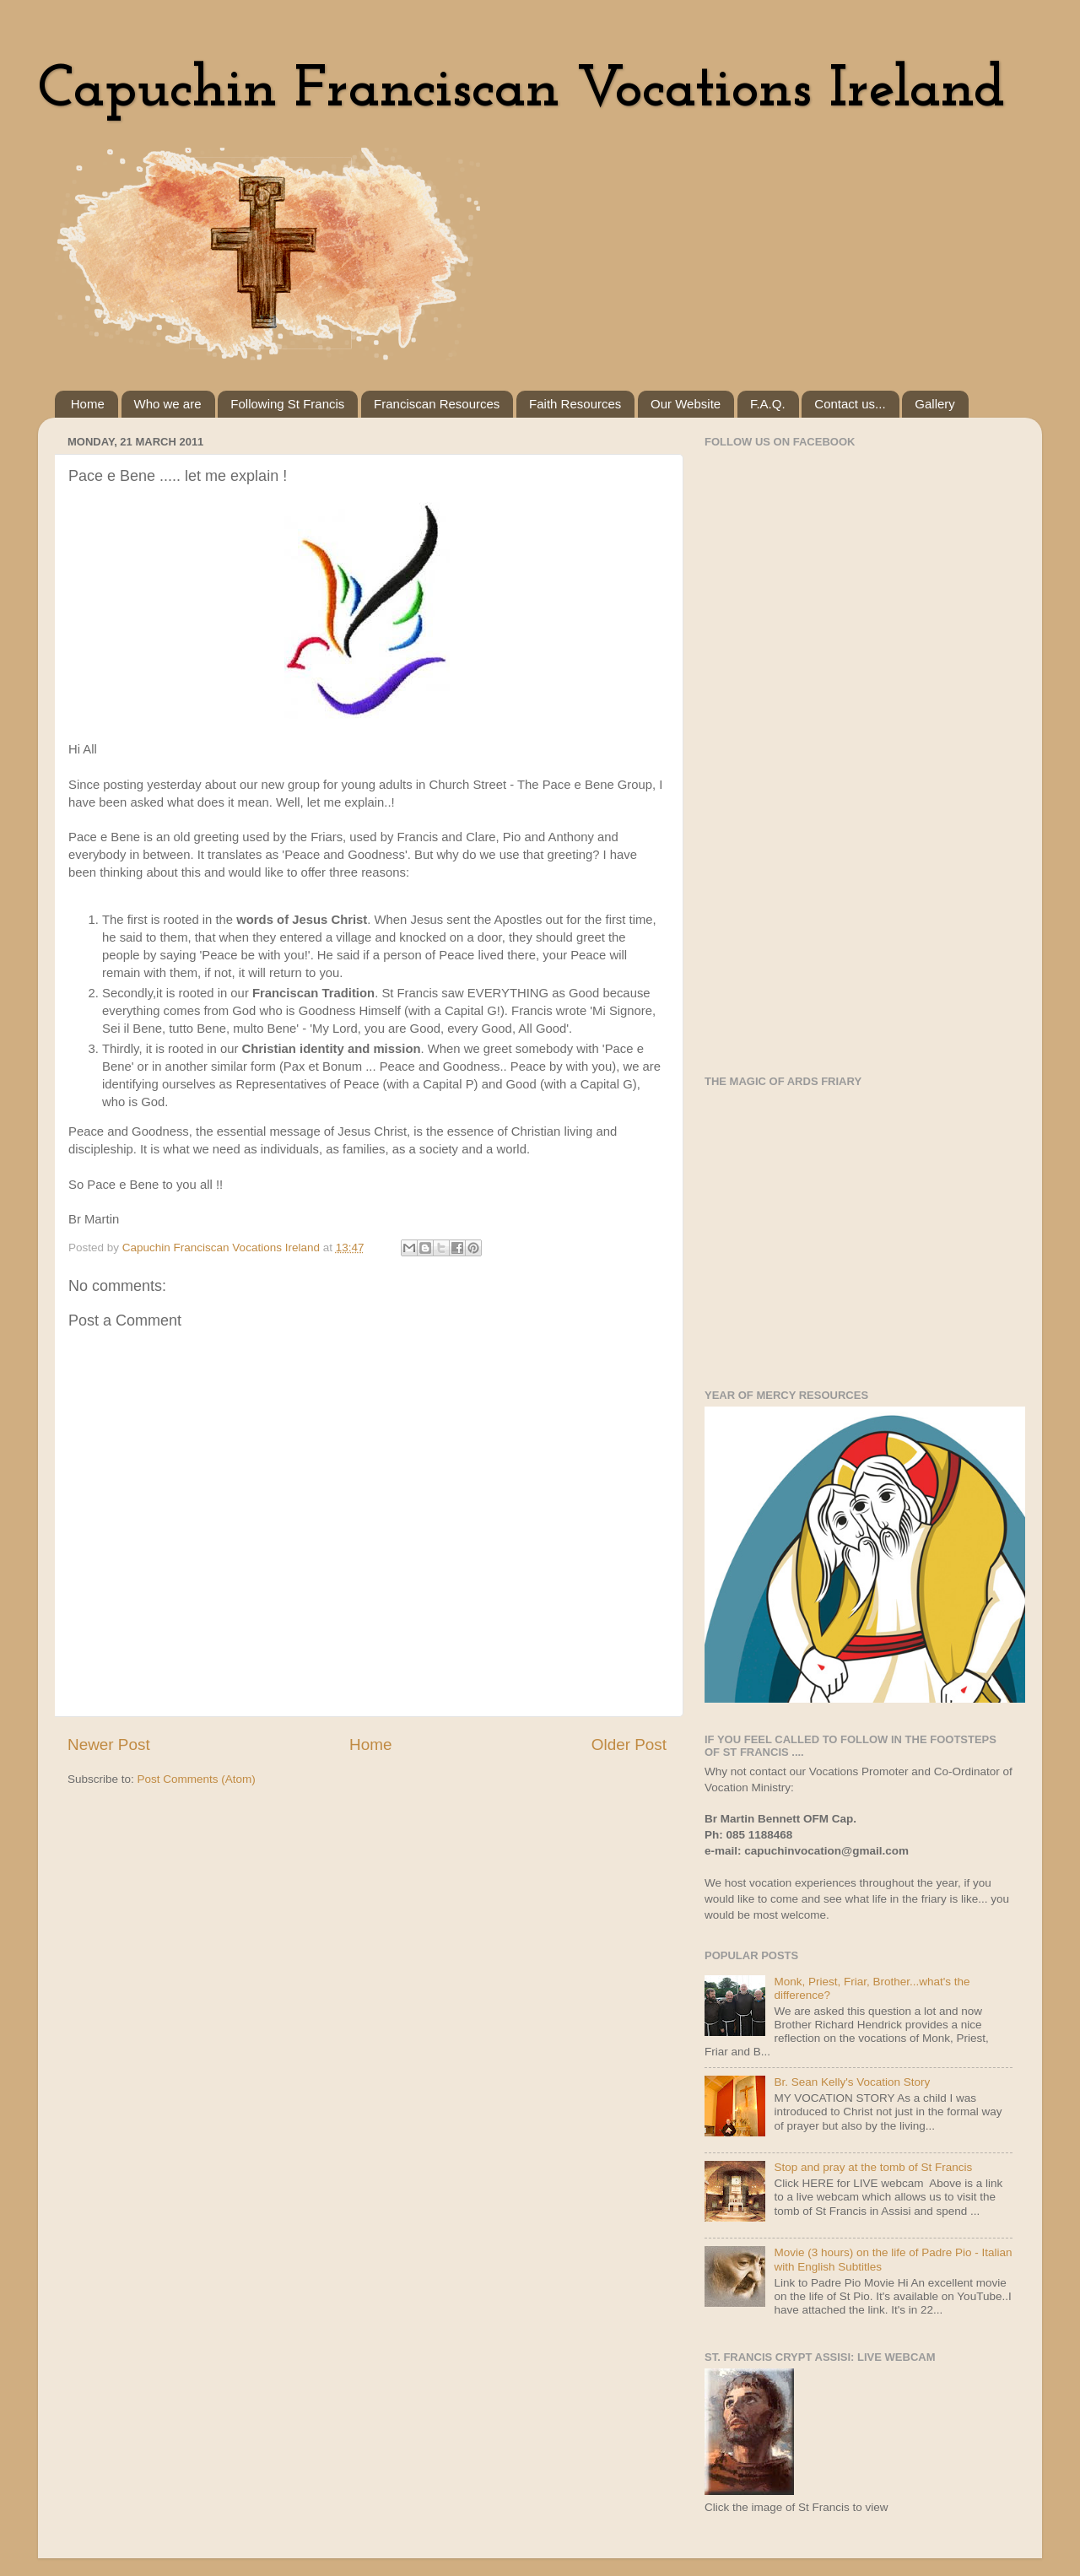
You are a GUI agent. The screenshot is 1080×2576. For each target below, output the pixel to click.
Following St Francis (287, 404)
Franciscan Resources (437, 404)
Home (88, 404)
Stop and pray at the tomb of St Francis (873, 2167)
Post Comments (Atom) (197, 1779)
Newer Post (109, 1744)
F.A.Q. (768, 404)
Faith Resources (575, 404)
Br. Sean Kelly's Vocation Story (852, 2082)
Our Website (686, 404)
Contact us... (849, 404)
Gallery (935, 404)
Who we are (168, 404)
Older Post (629, 1744)
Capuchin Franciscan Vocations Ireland (521, 91)
